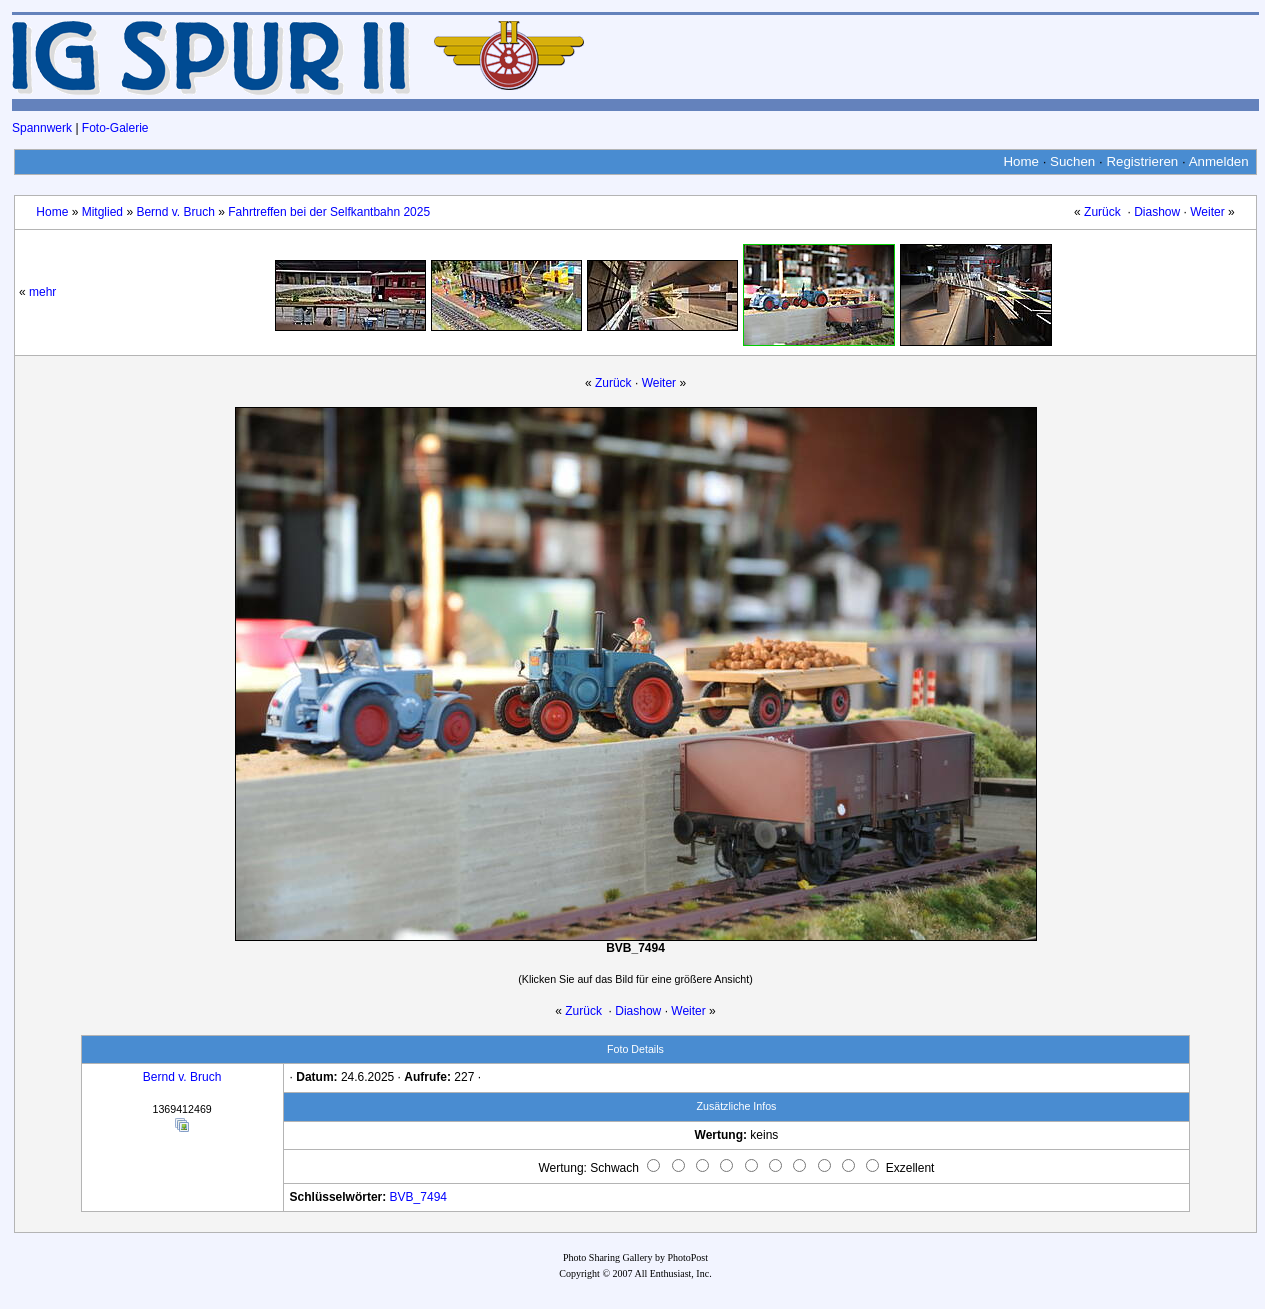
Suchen (1072, 161)
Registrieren (1142, 161)
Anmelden (1219, 161)
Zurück (1102, 212)
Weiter (1207, 212)
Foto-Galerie (115, 128)
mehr (42, 292)
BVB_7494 (418, 1197)
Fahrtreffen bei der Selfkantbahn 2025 (329, 212)
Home (1021, 161)
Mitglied (102, 212)
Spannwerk (42, 128)
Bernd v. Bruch (175, 212)
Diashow (1157, 212)
